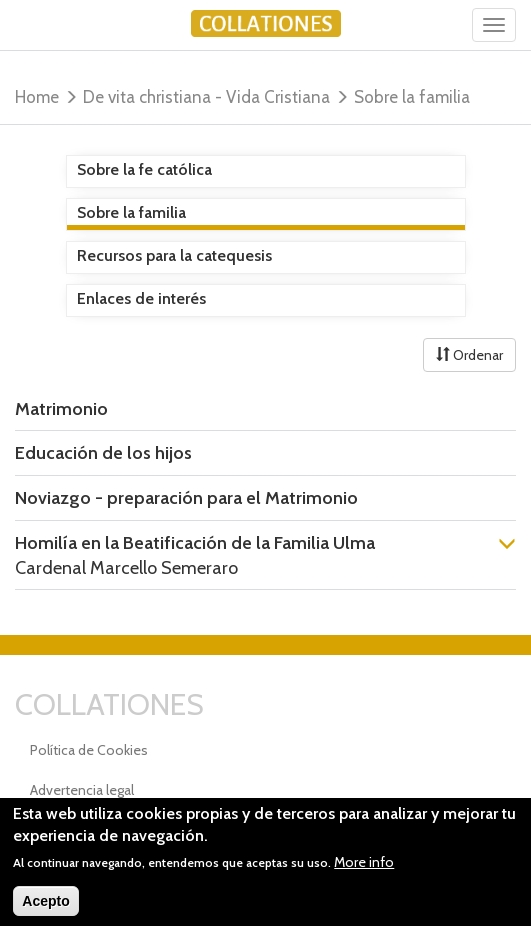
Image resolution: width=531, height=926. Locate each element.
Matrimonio (61, 409)
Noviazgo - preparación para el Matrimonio (186, 498)
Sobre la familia (412, 97)
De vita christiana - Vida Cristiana (206, 97)
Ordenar (469, 355)
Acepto (45, 911)
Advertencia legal (82, 790)
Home (37, 97)
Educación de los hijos (103, 453)
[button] (507, 545)
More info (364, 872)
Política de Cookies (89, 750)
